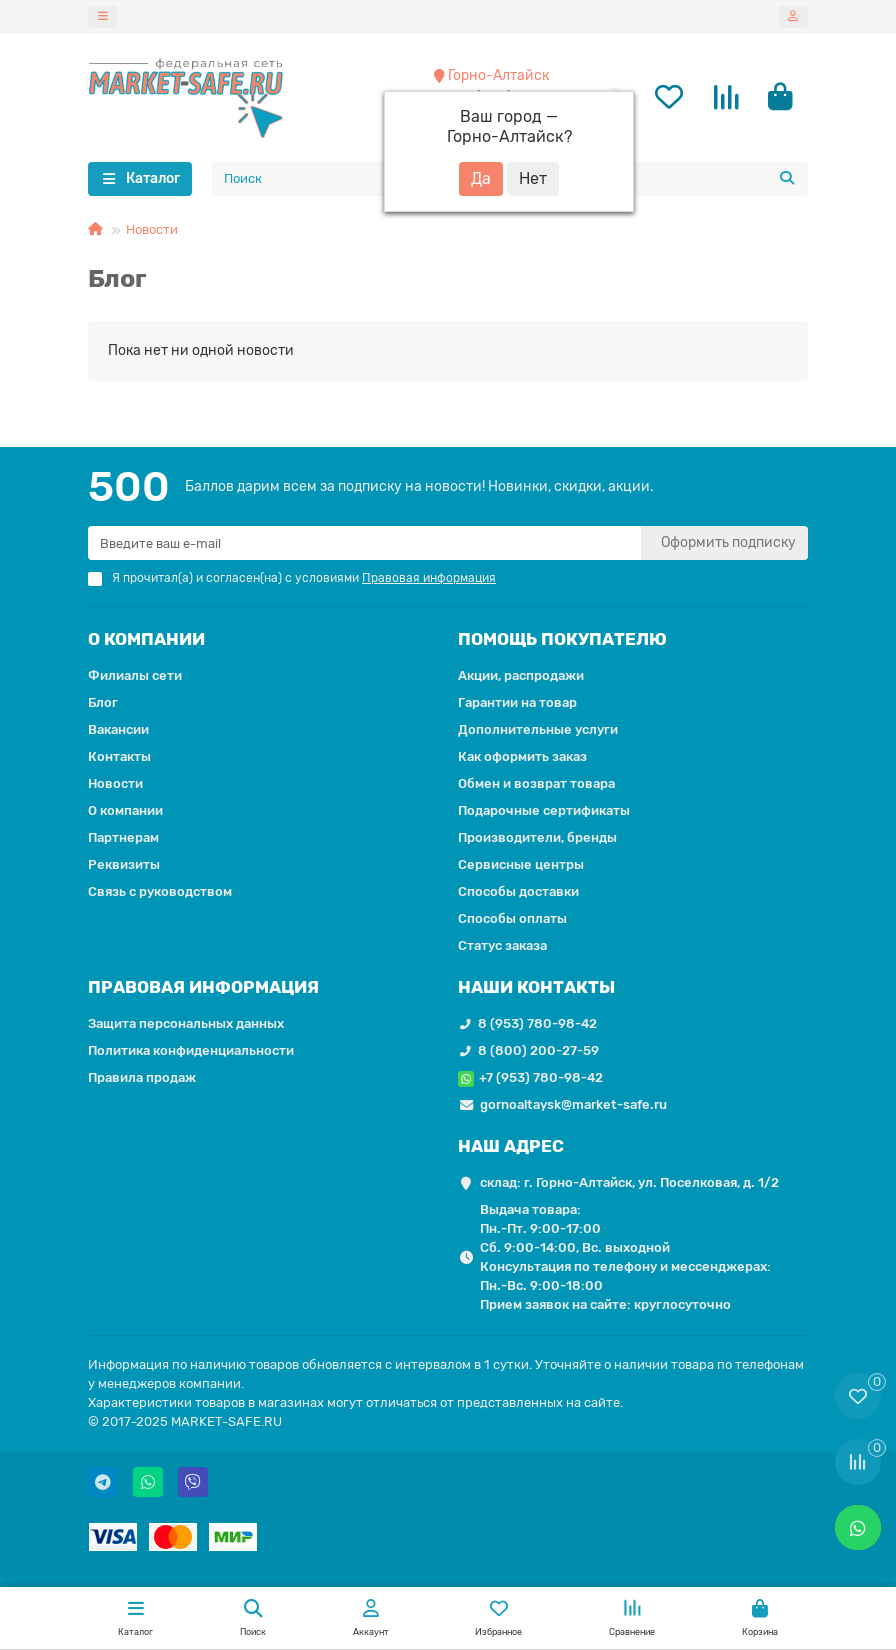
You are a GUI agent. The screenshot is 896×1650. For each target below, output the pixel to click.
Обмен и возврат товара (536, 784)
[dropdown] (103, 17)
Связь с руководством (160, 892)
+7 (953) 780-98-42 (541, 1078)
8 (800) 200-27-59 (538, 1051)
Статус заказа (502, 946)
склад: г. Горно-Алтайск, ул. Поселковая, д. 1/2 (629, 1183)
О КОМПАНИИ (146, 640)
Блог (103, 703)
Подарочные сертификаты (544, 811)
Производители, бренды (537, 838)
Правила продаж (142, 1078)
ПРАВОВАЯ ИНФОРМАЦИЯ (203, 988)
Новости (152, 231)
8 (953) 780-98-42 (537, 1024)
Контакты (119, 757)
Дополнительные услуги (538, 730)
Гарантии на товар (517, 703)
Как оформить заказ (522, 757)
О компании (125, 811)
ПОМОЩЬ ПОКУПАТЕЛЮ (562, 640)
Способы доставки (518, 892)
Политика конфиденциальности (191, 1051)
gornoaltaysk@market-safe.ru (573, 1105)
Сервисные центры (521, 865)
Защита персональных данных (186, 1024)
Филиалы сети (135, 676)
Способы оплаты (512, 919)
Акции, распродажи (521, 676)
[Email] (364, 544)
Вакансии (118, 730)
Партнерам (123, 838)
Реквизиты (124, 865)
